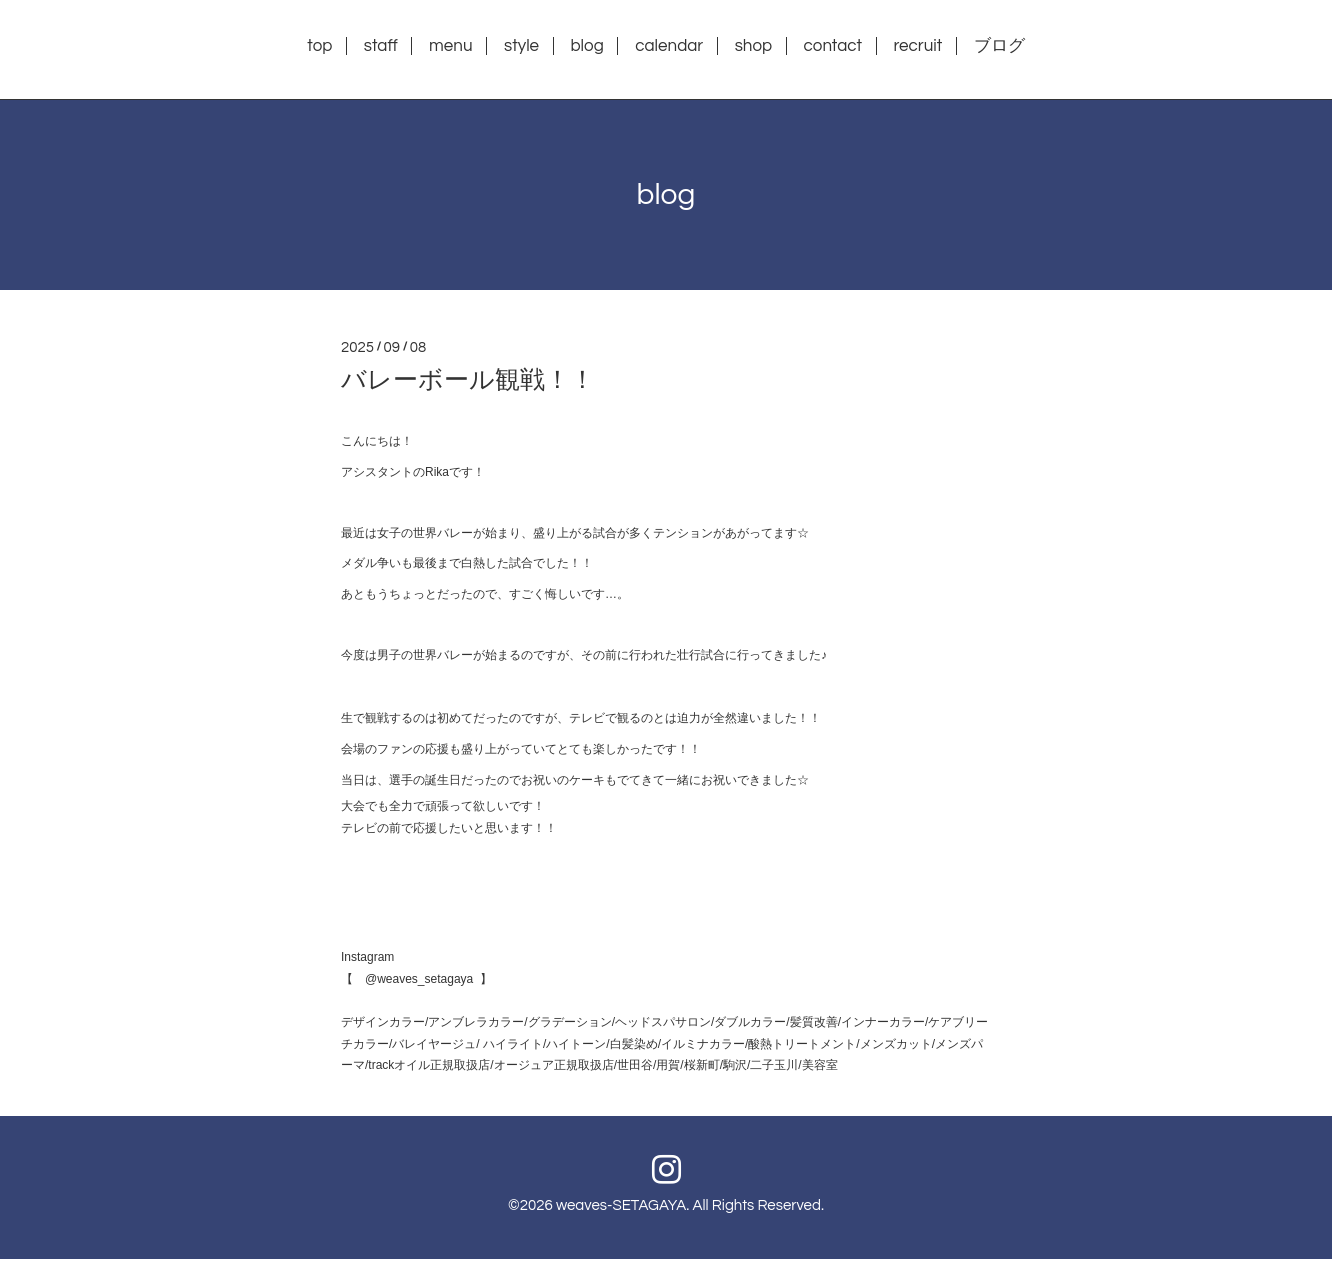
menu (450, 46)
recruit (917, 46)
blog (586, 46)
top (319, 46)
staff (381, 46)
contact (833, 46)
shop (754, 46)
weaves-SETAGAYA (621, 1205)
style (521, 46)
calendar (669, 46)
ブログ (999, 46)
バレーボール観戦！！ (468, 380)
